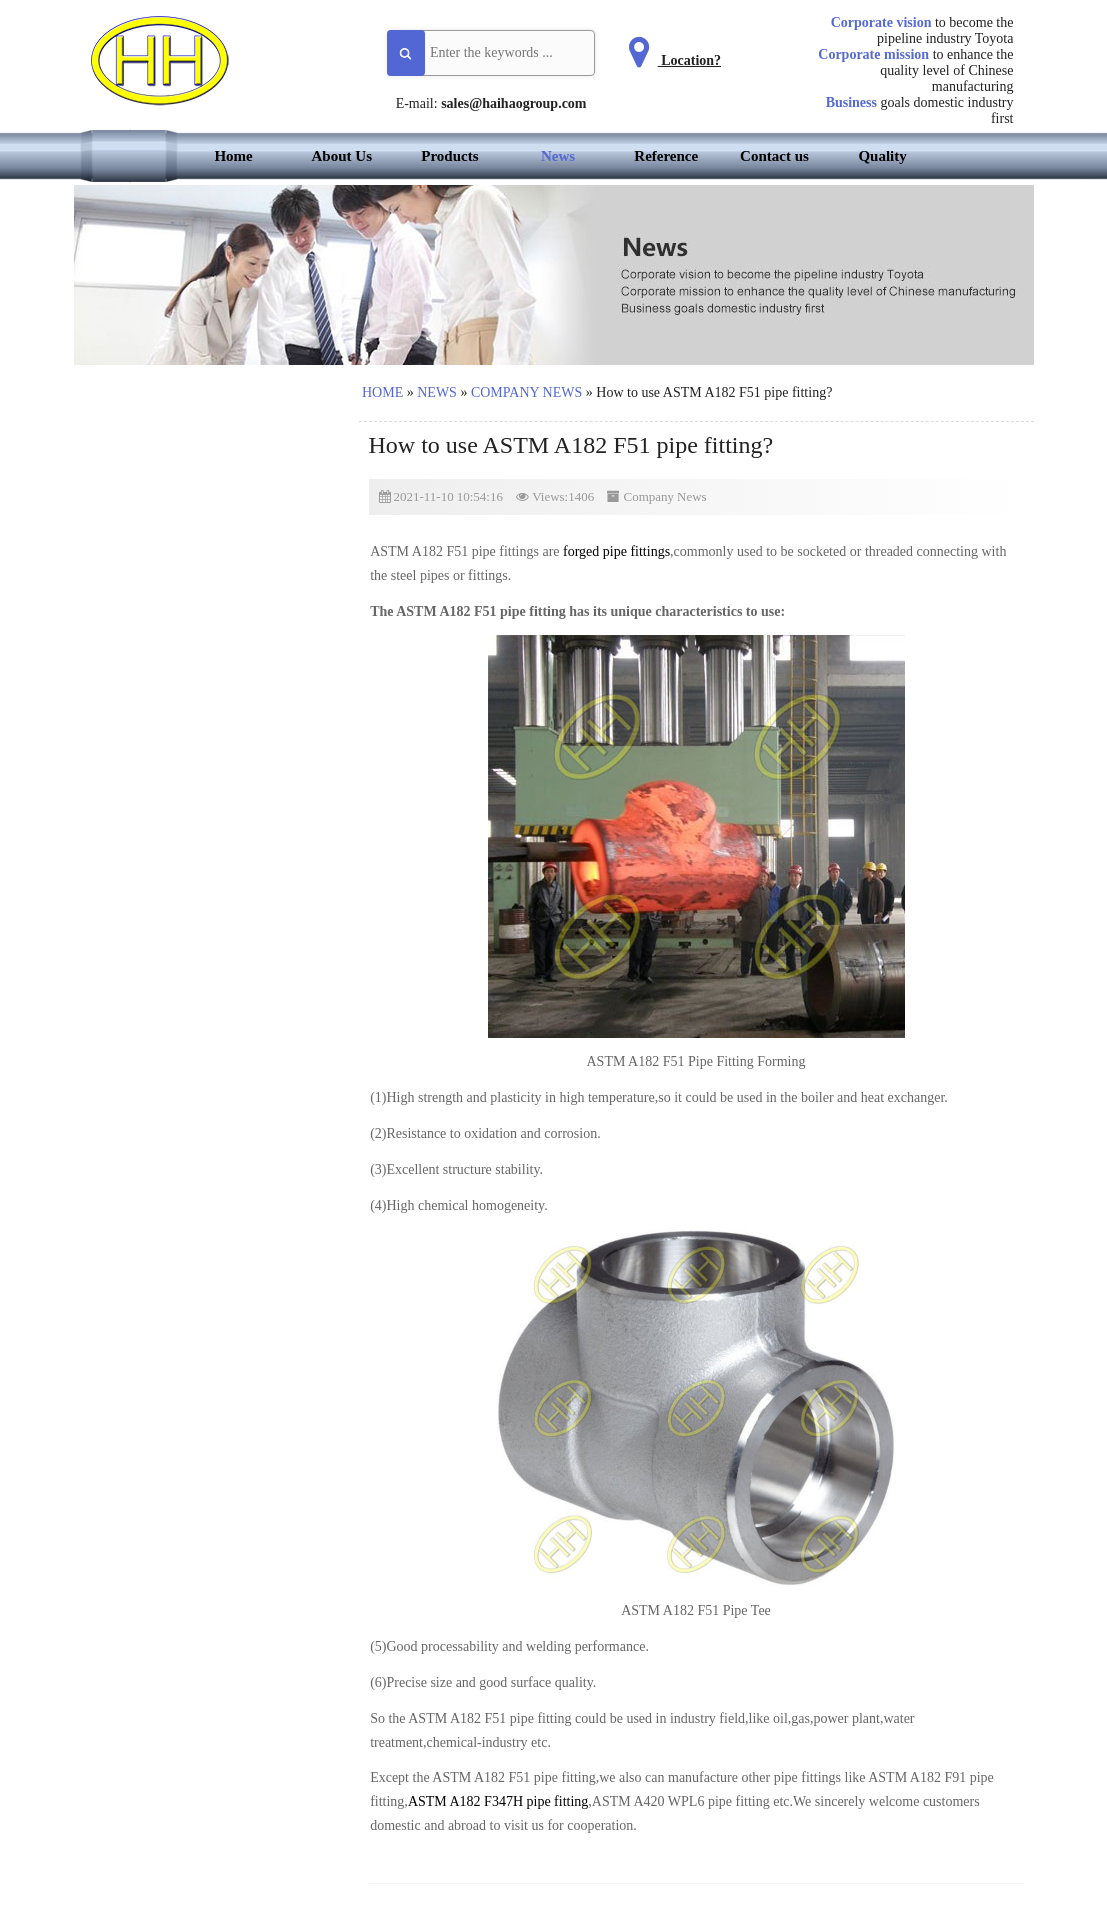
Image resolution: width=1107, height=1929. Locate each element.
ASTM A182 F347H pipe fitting (498, 1801)
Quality (882, 156)
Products (449, 156)
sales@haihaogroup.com (513, 103)
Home (233, 156)
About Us (342, 156)
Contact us (774, 156)
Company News (526, 392)
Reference (666, 156)
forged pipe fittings (616, 551)
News (558, 156)
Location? (671, 60)
